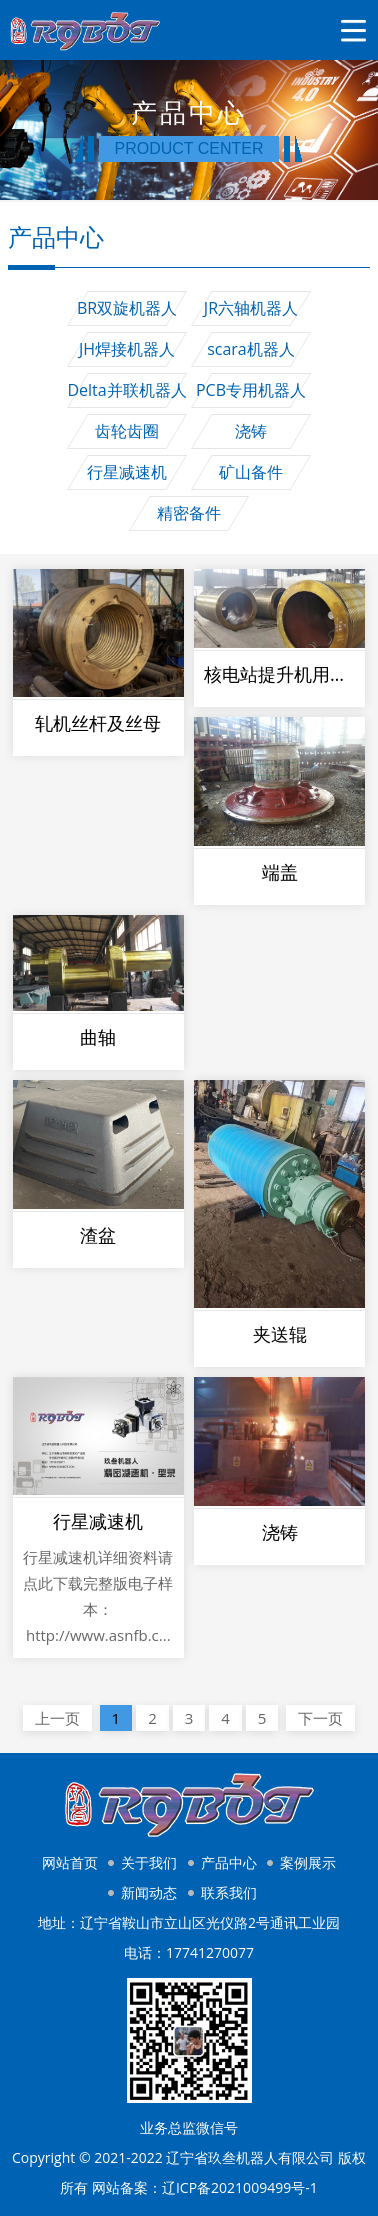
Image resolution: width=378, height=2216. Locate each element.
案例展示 (308, 1862)
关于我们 (149, 1862)
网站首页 (70, 1862)
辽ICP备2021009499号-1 (240, 2187)
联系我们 (229, 1892)
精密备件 (189, 513)
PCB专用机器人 (251, 390)
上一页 (57, 1718)
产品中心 (229, 1862)
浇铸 (251, 431)
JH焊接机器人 (127, 349)
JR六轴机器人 (251, 308)
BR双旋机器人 (127, 308)
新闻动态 (149, 1892)
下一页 (320, 1718)
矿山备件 (251, 472)
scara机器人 (251, 349)
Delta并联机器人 (126, 390)
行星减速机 (127, 472)
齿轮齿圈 (127, 431)
